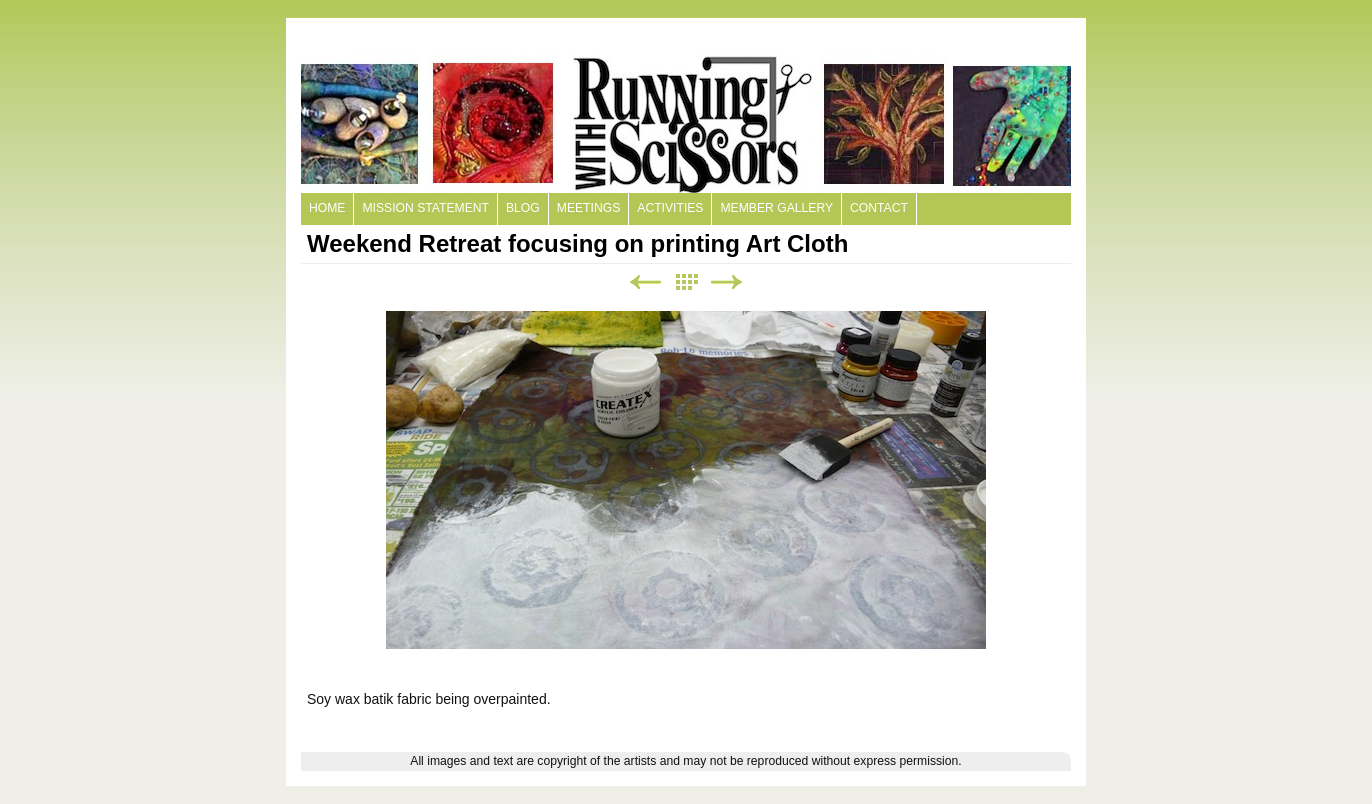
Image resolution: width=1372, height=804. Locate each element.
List (686, 282)
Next (727, 282)
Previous (645, 282)
